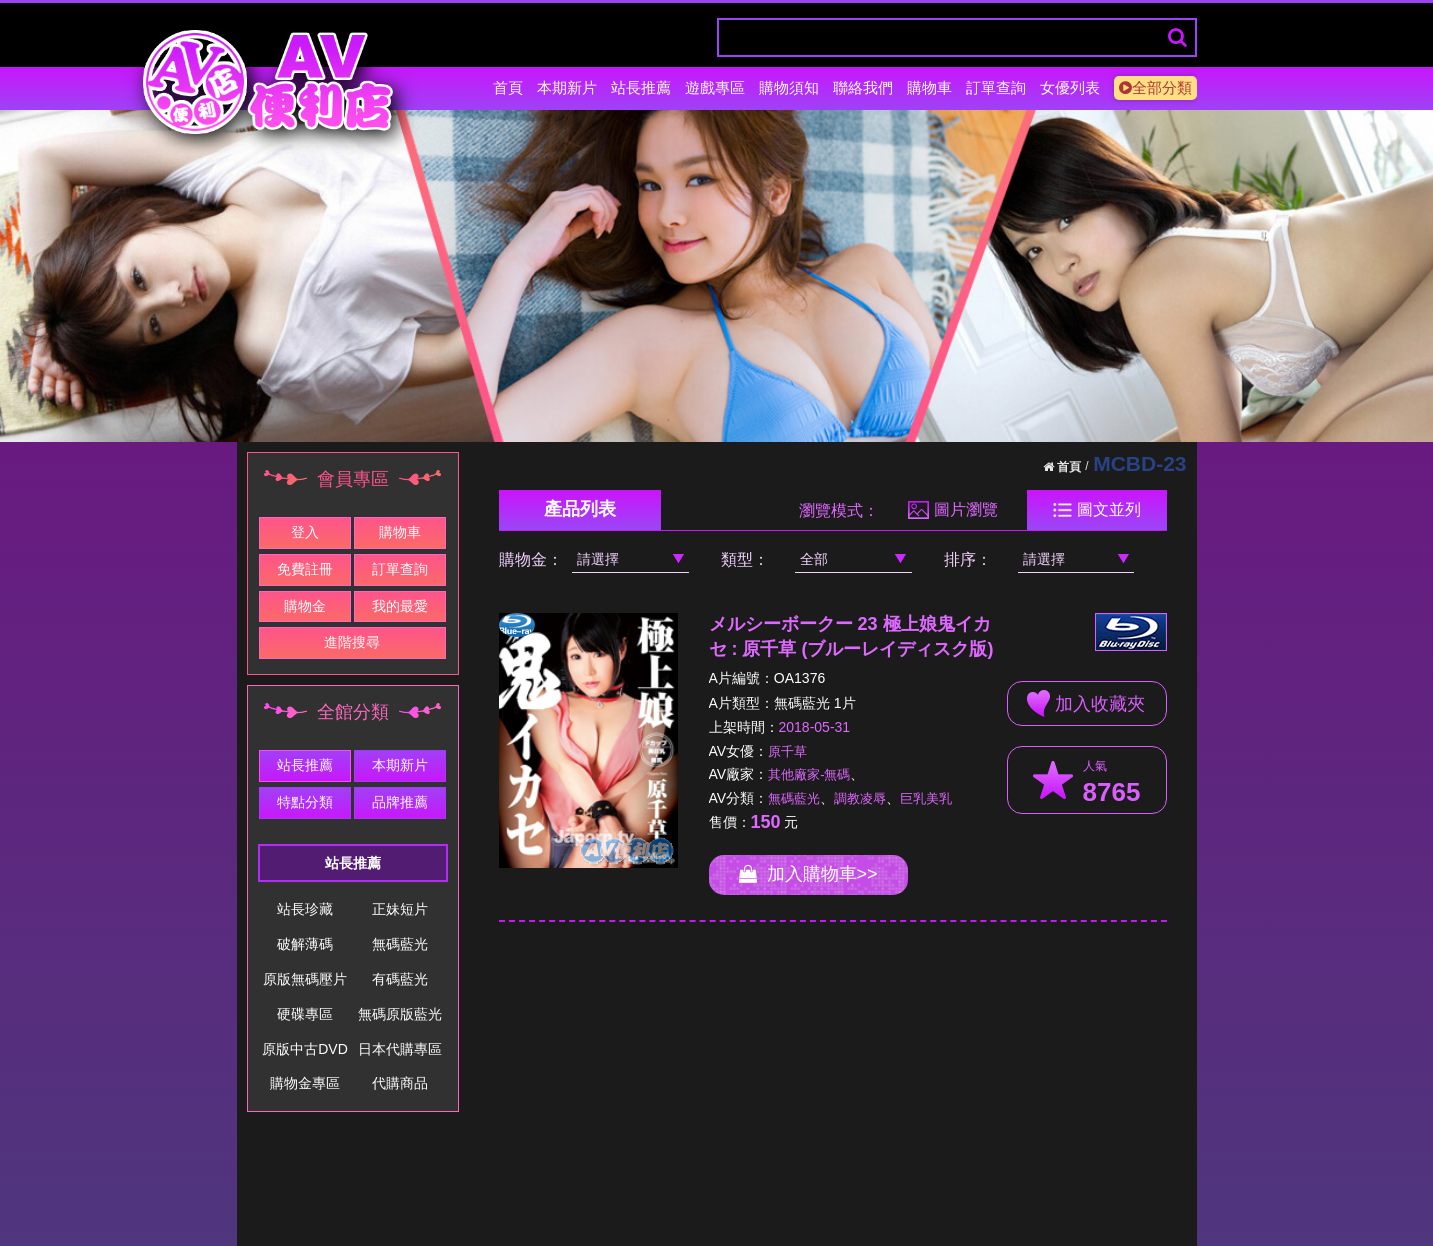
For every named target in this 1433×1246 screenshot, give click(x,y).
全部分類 (1155, 87)
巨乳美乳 (926, 798)
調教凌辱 (860, 798)
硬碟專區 (305, 1014)
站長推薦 (641, 87)
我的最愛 (400, 606)
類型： (745, 559)
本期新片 (567, 87)
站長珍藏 (305, 909)
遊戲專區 (715, 87)
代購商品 (400, 1083)
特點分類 (305, 802)
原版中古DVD (305, 1049)
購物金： (531, 559)
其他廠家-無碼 (809, 774)
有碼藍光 (400, 979)
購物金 (305, 606)
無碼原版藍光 (400, 1014)
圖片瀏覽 (952, 510)
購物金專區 (305, 1083)
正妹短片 (400, 909)
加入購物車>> (808, 874)
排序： (968, 559)
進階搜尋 (352, 642)
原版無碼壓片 (305, 979)
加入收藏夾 (1086, 703)
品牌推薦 (400, 802)
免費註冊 (305, 569)
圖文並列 (1096, 510)
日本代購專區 (400, 1049)
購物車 (929, 87)
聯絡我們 (863, 87)
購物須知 (789, 87)
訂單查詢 (996, 87)
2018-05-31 (815, 727)
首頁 (508, 87)
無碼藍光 (400, 944)
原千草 (787, 751)
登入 (305, 532)
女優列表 (1070, 87)
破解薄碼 (305, 944)
